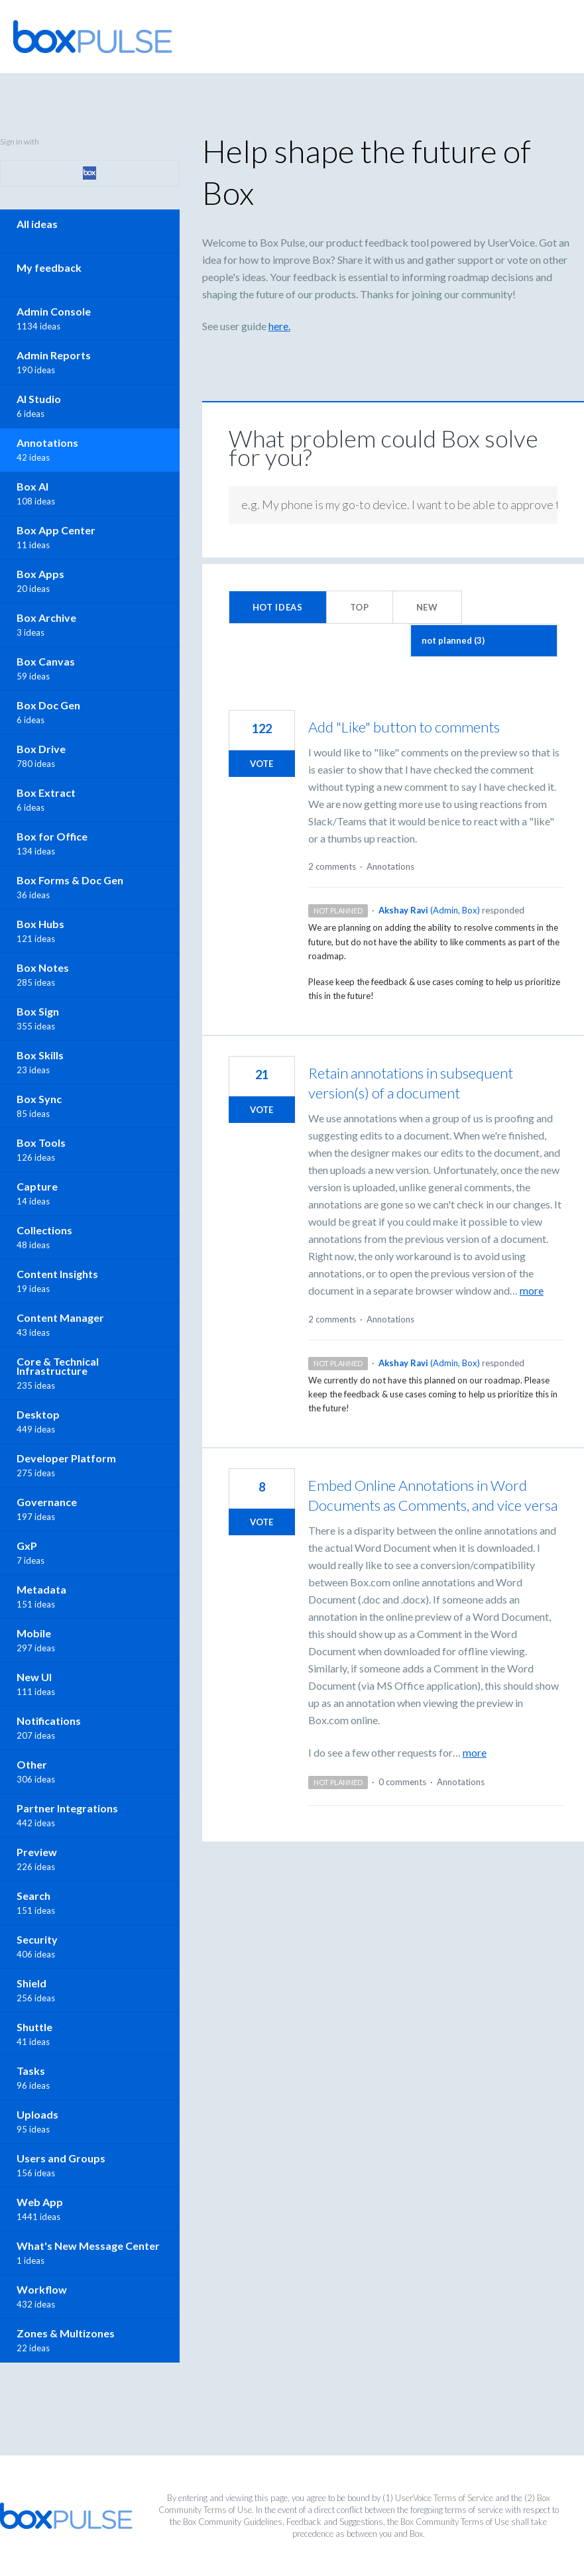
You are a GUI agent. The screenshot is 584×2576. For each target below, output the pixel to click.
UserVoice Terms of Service (444, 2497)
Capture (37, 1186)
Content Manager (60, 1317)
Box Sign (38, 1011)
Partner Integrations (67, 1808)
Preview (37, 1851)
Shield (31, 1983)
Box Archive (46, 617)
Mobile (34, 1633)
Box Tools (41, 1142)
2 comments (332, 866)
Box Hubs (40, 923)
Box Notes (43, 967)
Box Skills (40, 1055)
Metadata (41, 1589)
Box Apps (40, 573)
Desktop (38, 1414)
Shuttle (34, 2026)
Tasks (31, 2070)
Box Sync (39, 1098)
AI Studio (39, 398)
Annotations (390, 866)
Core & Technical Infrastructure (58, 1366)
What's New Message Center (88, 2245)
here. (279, 326)
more (532, 1290)
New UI (34, 1676)
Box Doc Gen (48, 705)
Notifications (49, 1720)
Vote (261, 763)
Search (33, 1895)
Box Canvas (46, 661)
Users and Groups (61, 2158)
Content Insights (57, 1273)
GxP (27, 1545)
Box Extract (46, 792)
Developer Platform (66, 1458)
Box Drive (41, 748)
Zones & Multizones (66, 2333)
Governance (47, 1501)
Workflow (42, 2289)
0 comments (402, 1782)
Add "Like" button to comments (404, 727)
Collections (44, 1230)
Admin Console (54, 311)
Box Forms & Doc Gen (70, 880)
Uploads (37, 2114)
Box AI (32, 486)
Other (32, 1764)
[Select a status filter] (484, 640)
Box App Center (56, 530)
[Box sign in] (90, 173)
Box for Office (52, 836)
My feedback (49, 267)
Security (37, 1939)
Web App (40, 2201)
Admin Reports (54, 355)
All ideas (37, 223)
